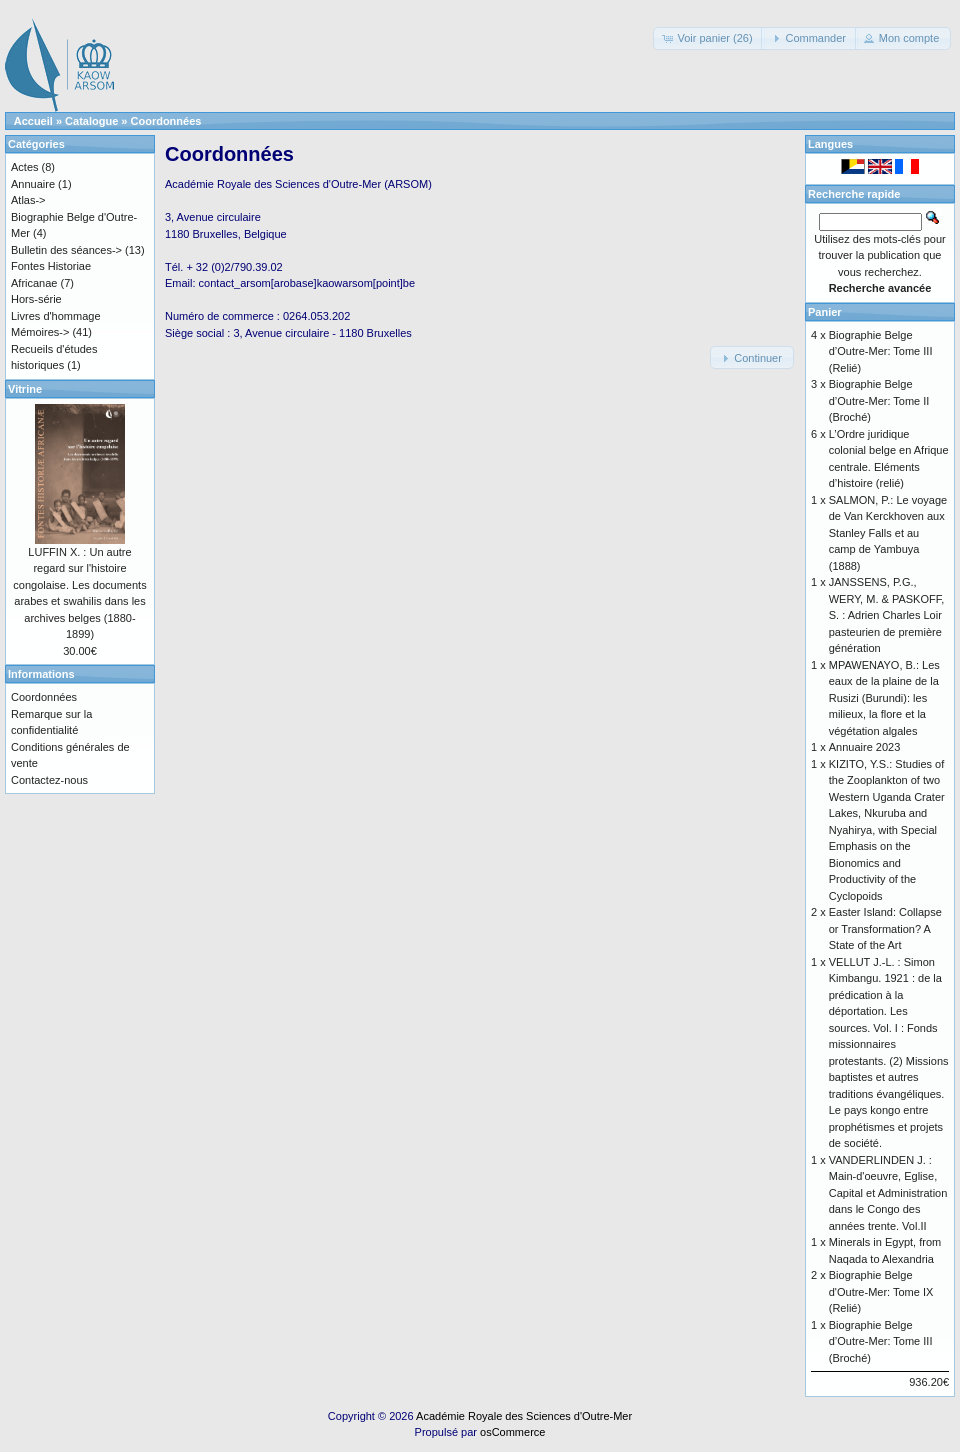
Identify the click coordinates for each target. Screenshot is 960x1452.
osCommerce (512, 1432)
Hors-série (36, 299)
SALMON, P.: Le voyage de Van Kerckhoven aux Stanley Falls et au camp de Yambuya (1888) (888, 533)
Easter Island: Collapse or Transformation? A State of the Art (885, 928)
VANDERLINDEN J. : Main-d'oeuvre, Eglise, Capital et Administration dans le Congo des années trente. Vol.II (888, 1193)
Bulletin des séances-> (66, 250)
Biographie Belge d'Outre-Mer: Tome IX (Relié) (881, 1291)
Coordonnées (166, 121)
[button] (708, 38)
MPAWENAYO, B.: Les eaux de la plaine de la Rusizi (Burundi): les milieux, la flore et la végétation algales (884, 698)
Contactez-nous (49, 780)
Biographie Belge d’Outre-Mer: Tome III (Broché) (881, 1341)
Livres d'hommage (56, 316)
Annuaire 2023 (865, 747)
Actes (25, 167)
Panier (825, 312)
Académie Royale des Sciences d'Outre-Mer (524, 1416)
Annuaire (33, 184)
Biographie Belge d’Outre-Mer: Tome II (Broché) (879, 400)
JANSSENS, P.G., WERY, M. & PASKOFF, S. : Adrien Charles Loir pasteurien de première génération (887, 615)
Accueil (33, 121)
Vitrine (25, 389)
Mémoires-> (40, 332)
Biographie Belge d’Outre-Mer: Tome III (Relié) (881, 351)
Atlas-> (28, 200)
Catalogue (91, 121)
